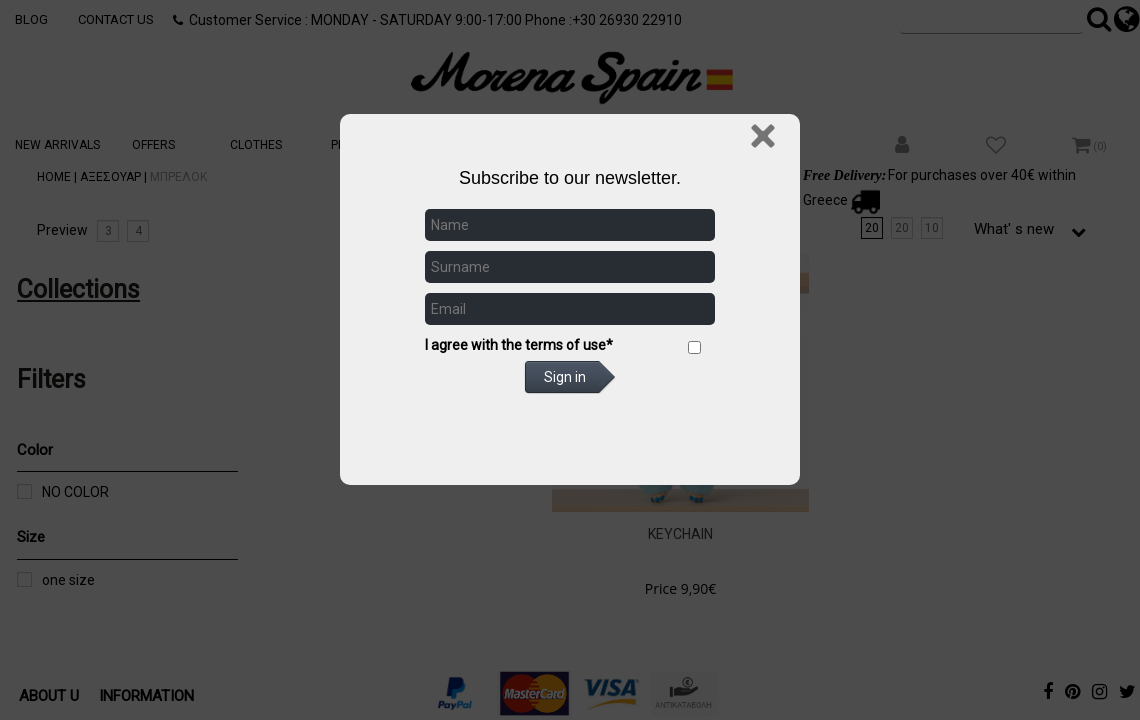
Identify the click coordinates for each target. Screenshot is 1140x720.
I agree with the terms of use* (519, 345)
